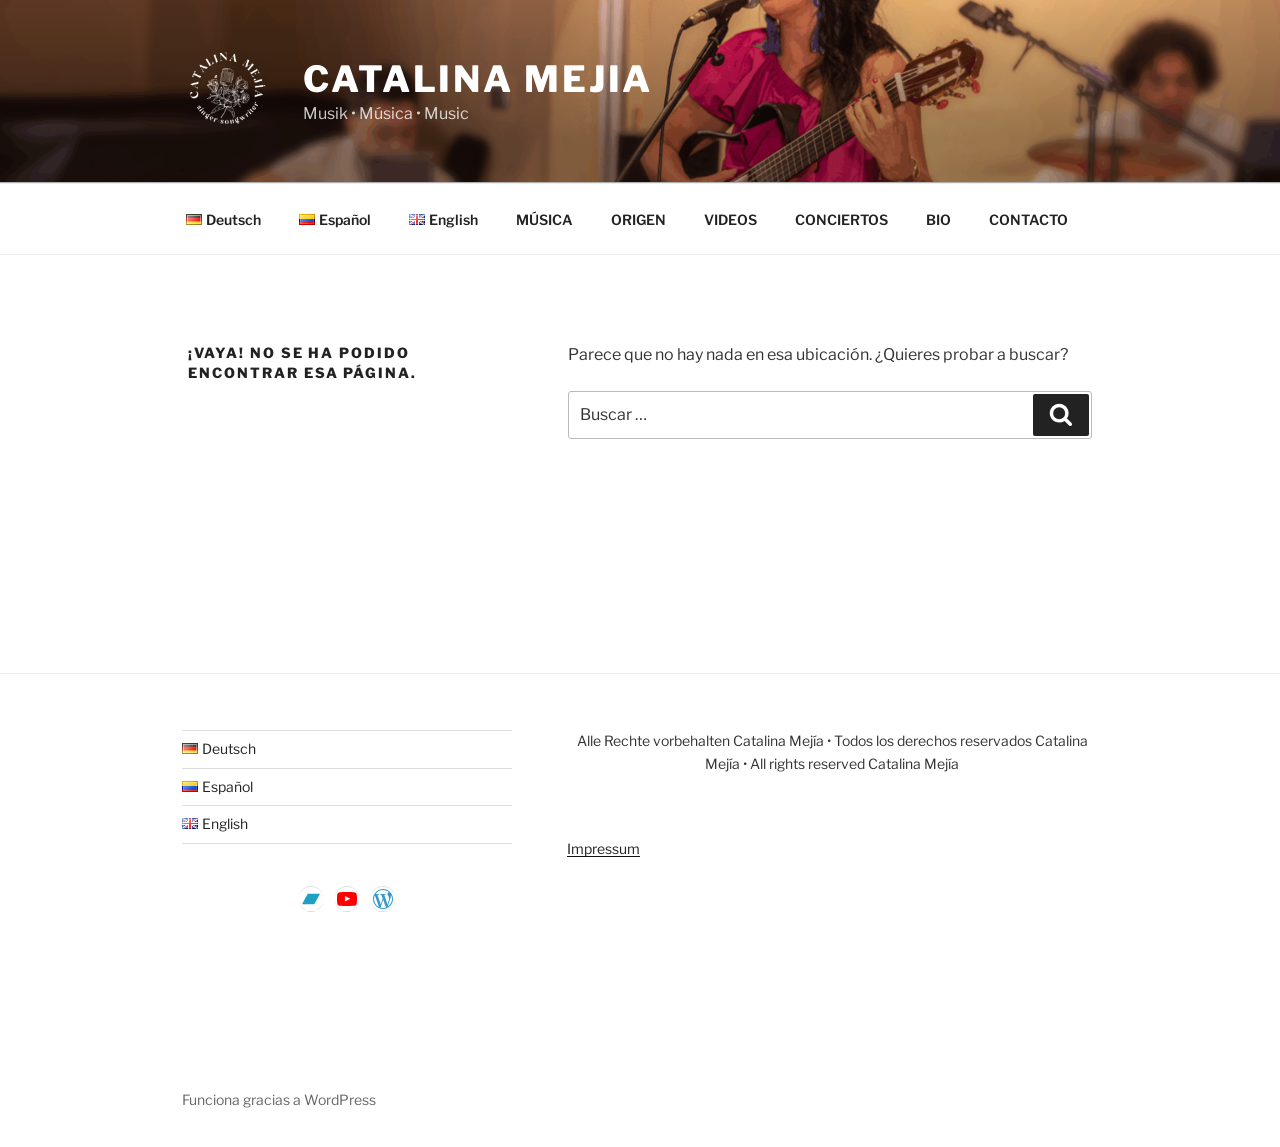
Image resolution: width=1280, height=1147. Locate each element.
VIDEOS (730, 219)
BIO (938, 219)
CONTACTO (1028, 219)
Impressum (603, 848)
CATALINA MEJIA (478, 79)
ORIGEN (638, 219)
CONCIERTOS (841, 219)
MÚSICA (544, 219)
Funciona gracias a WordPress (279, 1099)
